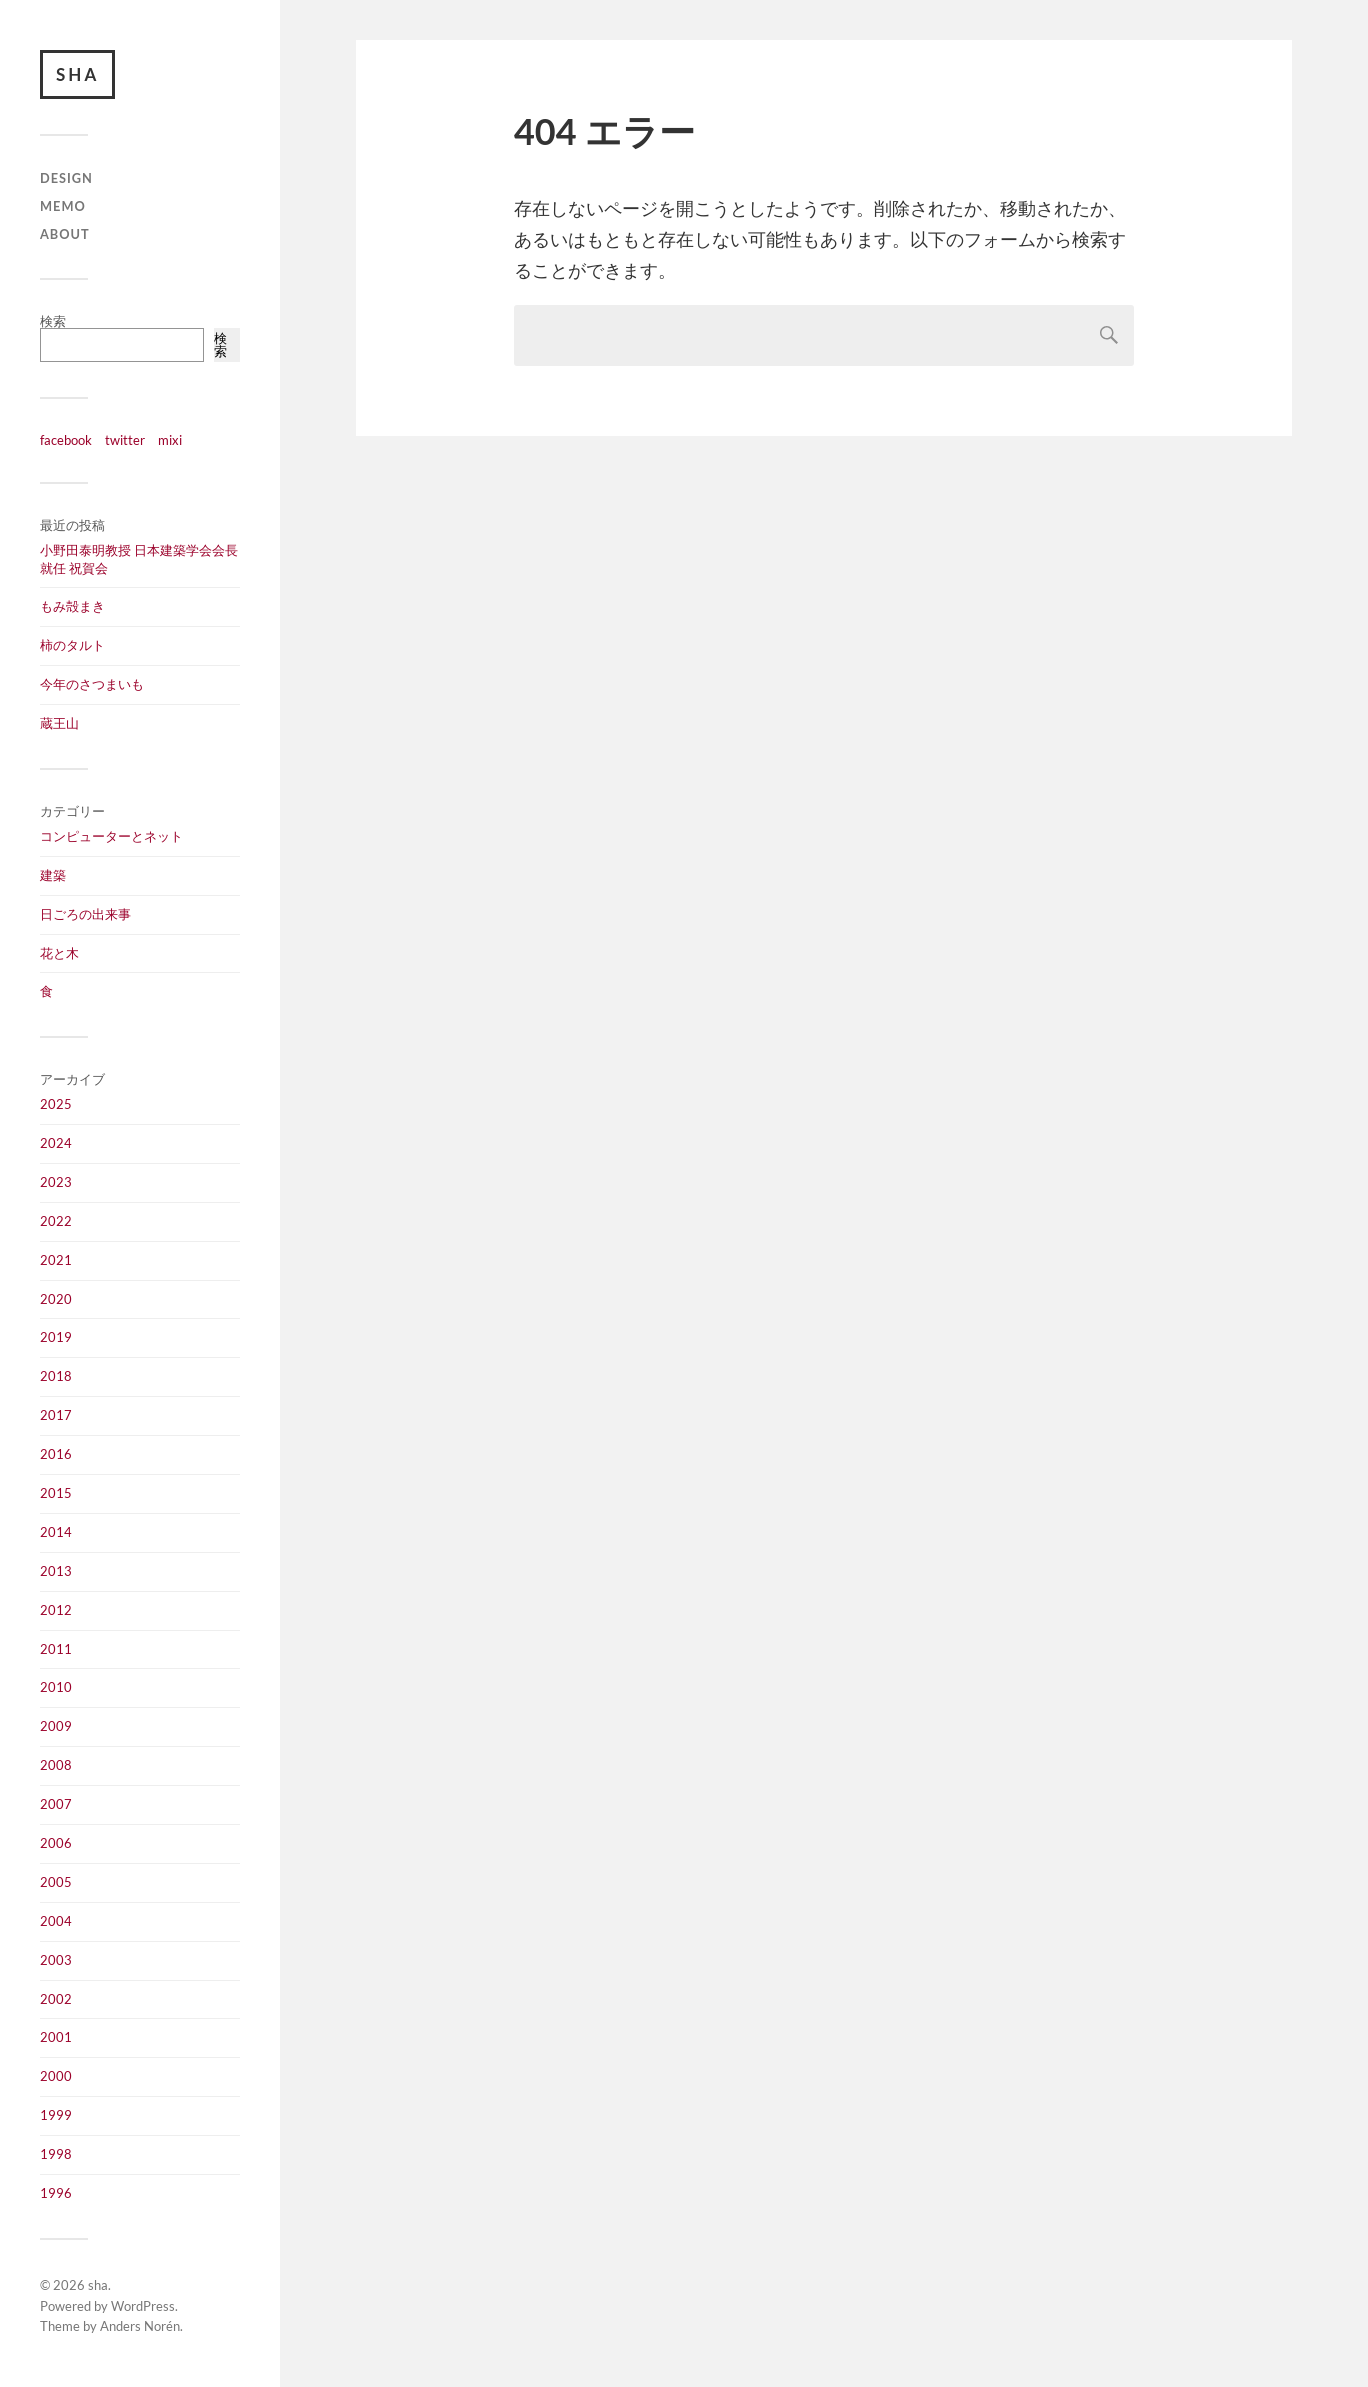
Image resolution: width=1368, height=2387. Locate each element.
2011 (56, 1649)
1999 (56, 2115)
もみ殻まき (72, 607)
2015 (56, 1493)
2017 (56, 1415)
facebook (66, 440)
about (65, 234)
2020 (56, 1299)
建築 (53, 875)
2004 (56, 1921)
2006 (56, 1843)
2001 (56, 2037)
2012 (56, 1610)
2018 (56, 1376)
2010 (56, 1687)
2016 (56, 1454)
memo (63, 206)
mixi (170, 440)
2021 (56, 1260)
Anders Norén (140, 2327)
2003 (56, 1960)
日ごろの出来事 (85, 914)
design (66, 179)
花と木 (59, 953)
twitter (125, 440)
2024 (56, 1143)
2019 (56, 1337)
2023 (56, 1182)
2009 (56, 1726)
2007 (56, 1804)
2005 (56, 1882)
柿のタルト (72, 645)
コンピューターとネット (111, 836)
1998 (56, 2154)
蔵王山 (59, 723)
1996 (56, 2193)
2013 (56, 1571)
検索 (53, 321)
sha (77, 74)
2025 (56, 1104)
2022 (56, 1221)
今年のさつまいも (92, 684)
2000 (56, 2076)
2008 (56, 1765)
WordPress (143, 2306)
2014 (56, 1532)
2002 (56, 1999)
